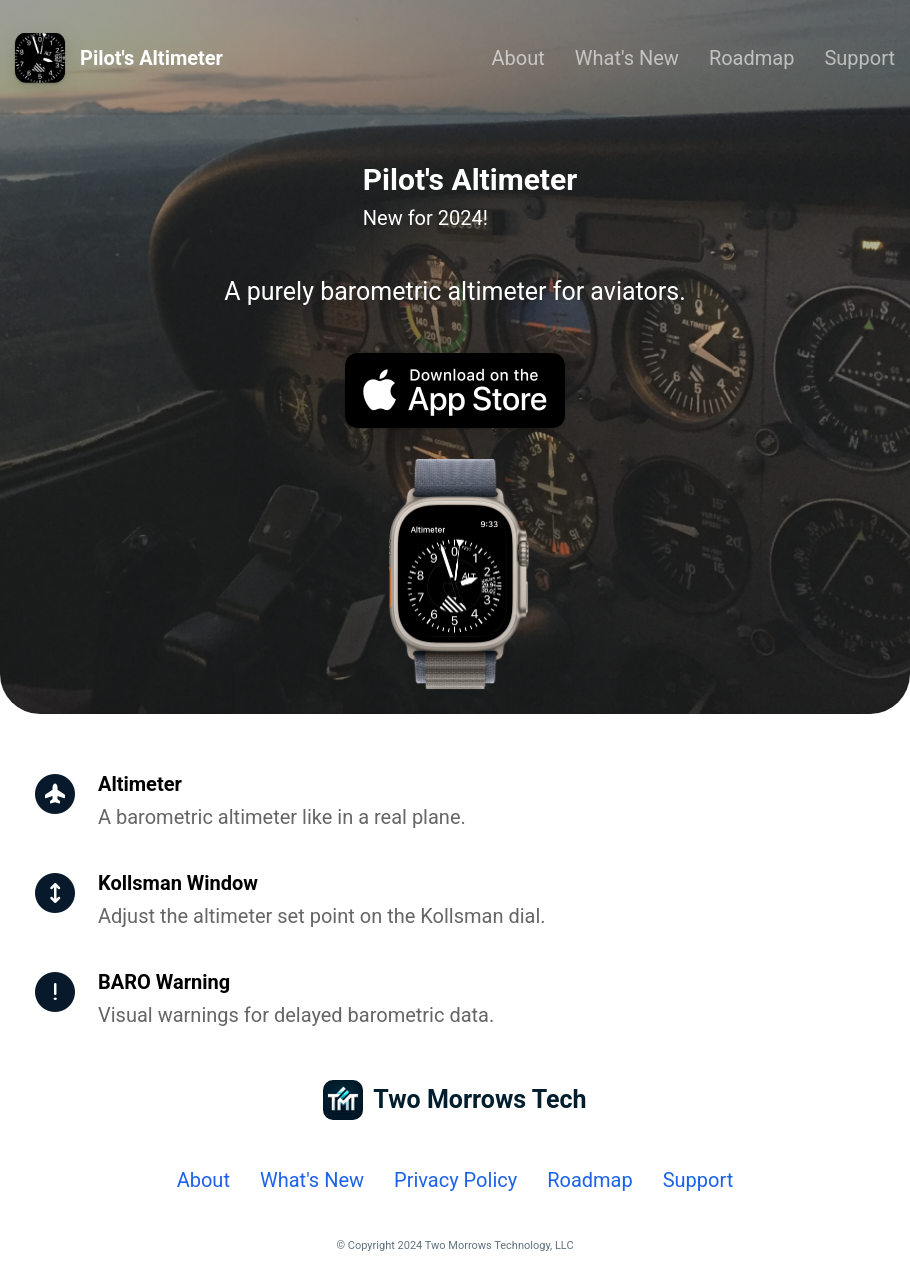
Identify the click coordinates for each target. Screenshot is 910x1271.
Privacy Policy (455, 1180)
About (518, 58)
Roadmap (752, 58)
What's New (627, 58)
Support (859, 58)
